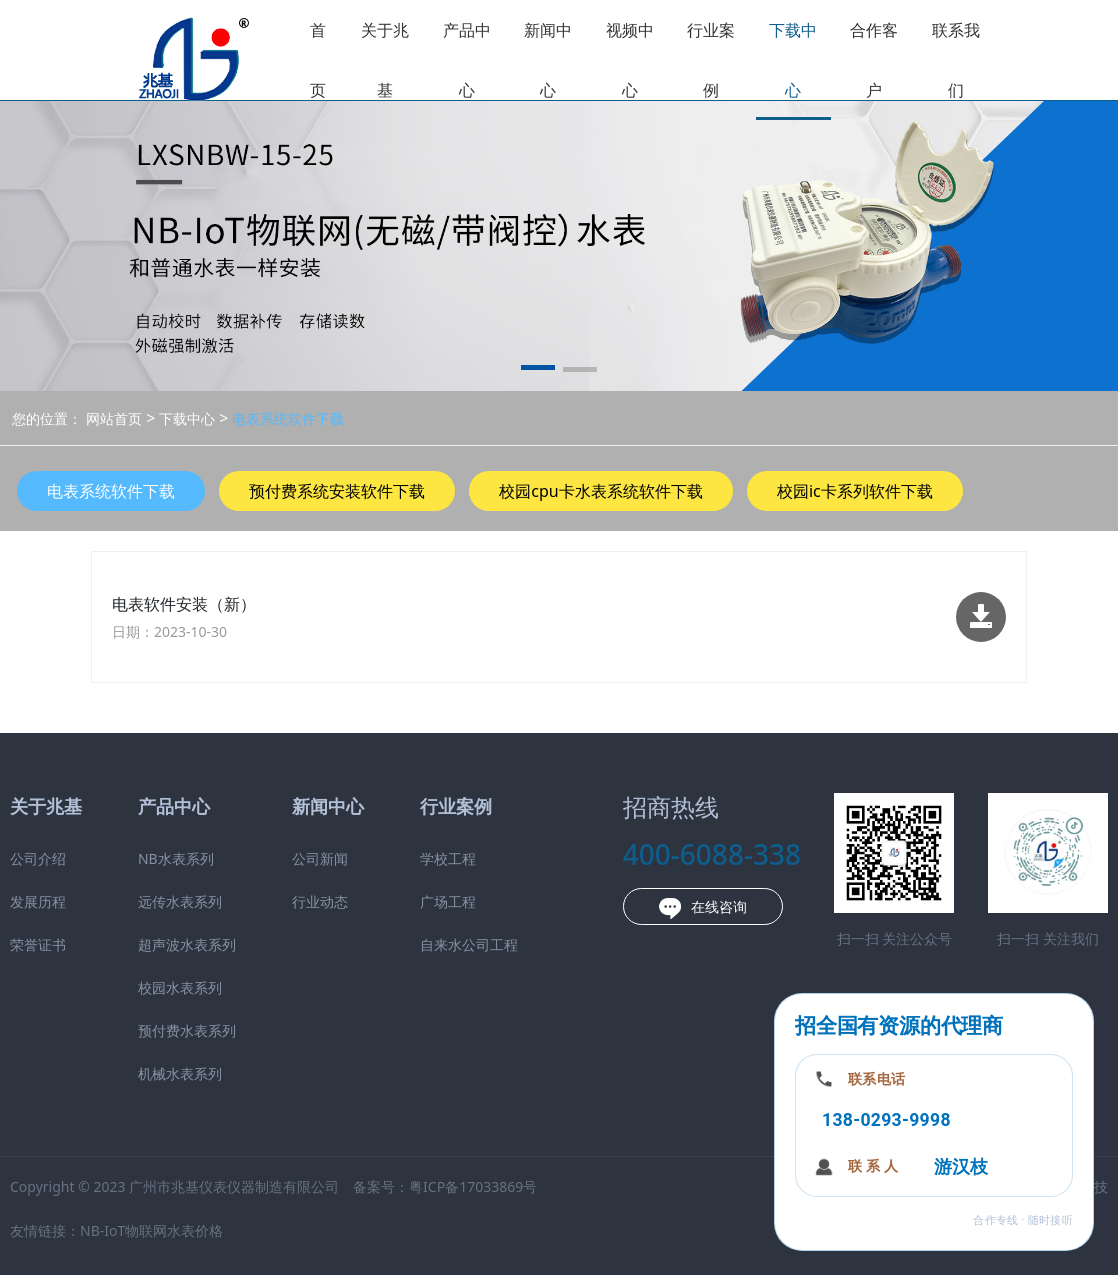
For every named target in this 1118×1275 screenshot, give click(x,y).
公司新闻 (320, 858)
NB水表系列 (176, 858)
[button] (538, 371)
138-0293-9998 (886, 1120)
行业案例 (711, 60)
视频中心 (630, 60)
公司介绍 (38, 858)
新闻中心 (548, 60)
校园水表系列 (180, 987)
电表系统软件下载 (286, 418)
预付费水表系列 (187, 1030)
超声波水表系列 (187, 944)
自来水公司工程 (469, 944)
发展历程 (38, 901)
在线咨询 (703, 908)
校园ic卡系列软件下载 (855, 491)
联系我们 (956, 60)
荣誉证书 (38, 944)
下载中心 (793, 60)
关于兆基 (385, 60)
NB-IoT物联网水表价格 (151, 1230)
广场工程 (448, 901)
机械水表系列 (180, 1073)
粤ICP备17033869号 (473, 1186)
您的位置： (47, 418)
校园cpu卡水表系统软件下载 (600, 491)
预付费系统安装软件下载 (337, 491)
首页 (318, 60)
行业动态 (320, 901)
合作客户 (874, 60)
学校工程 (448, 858)
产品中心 (467, 60)
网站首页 (114, 418)
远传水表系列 (180, 901)
